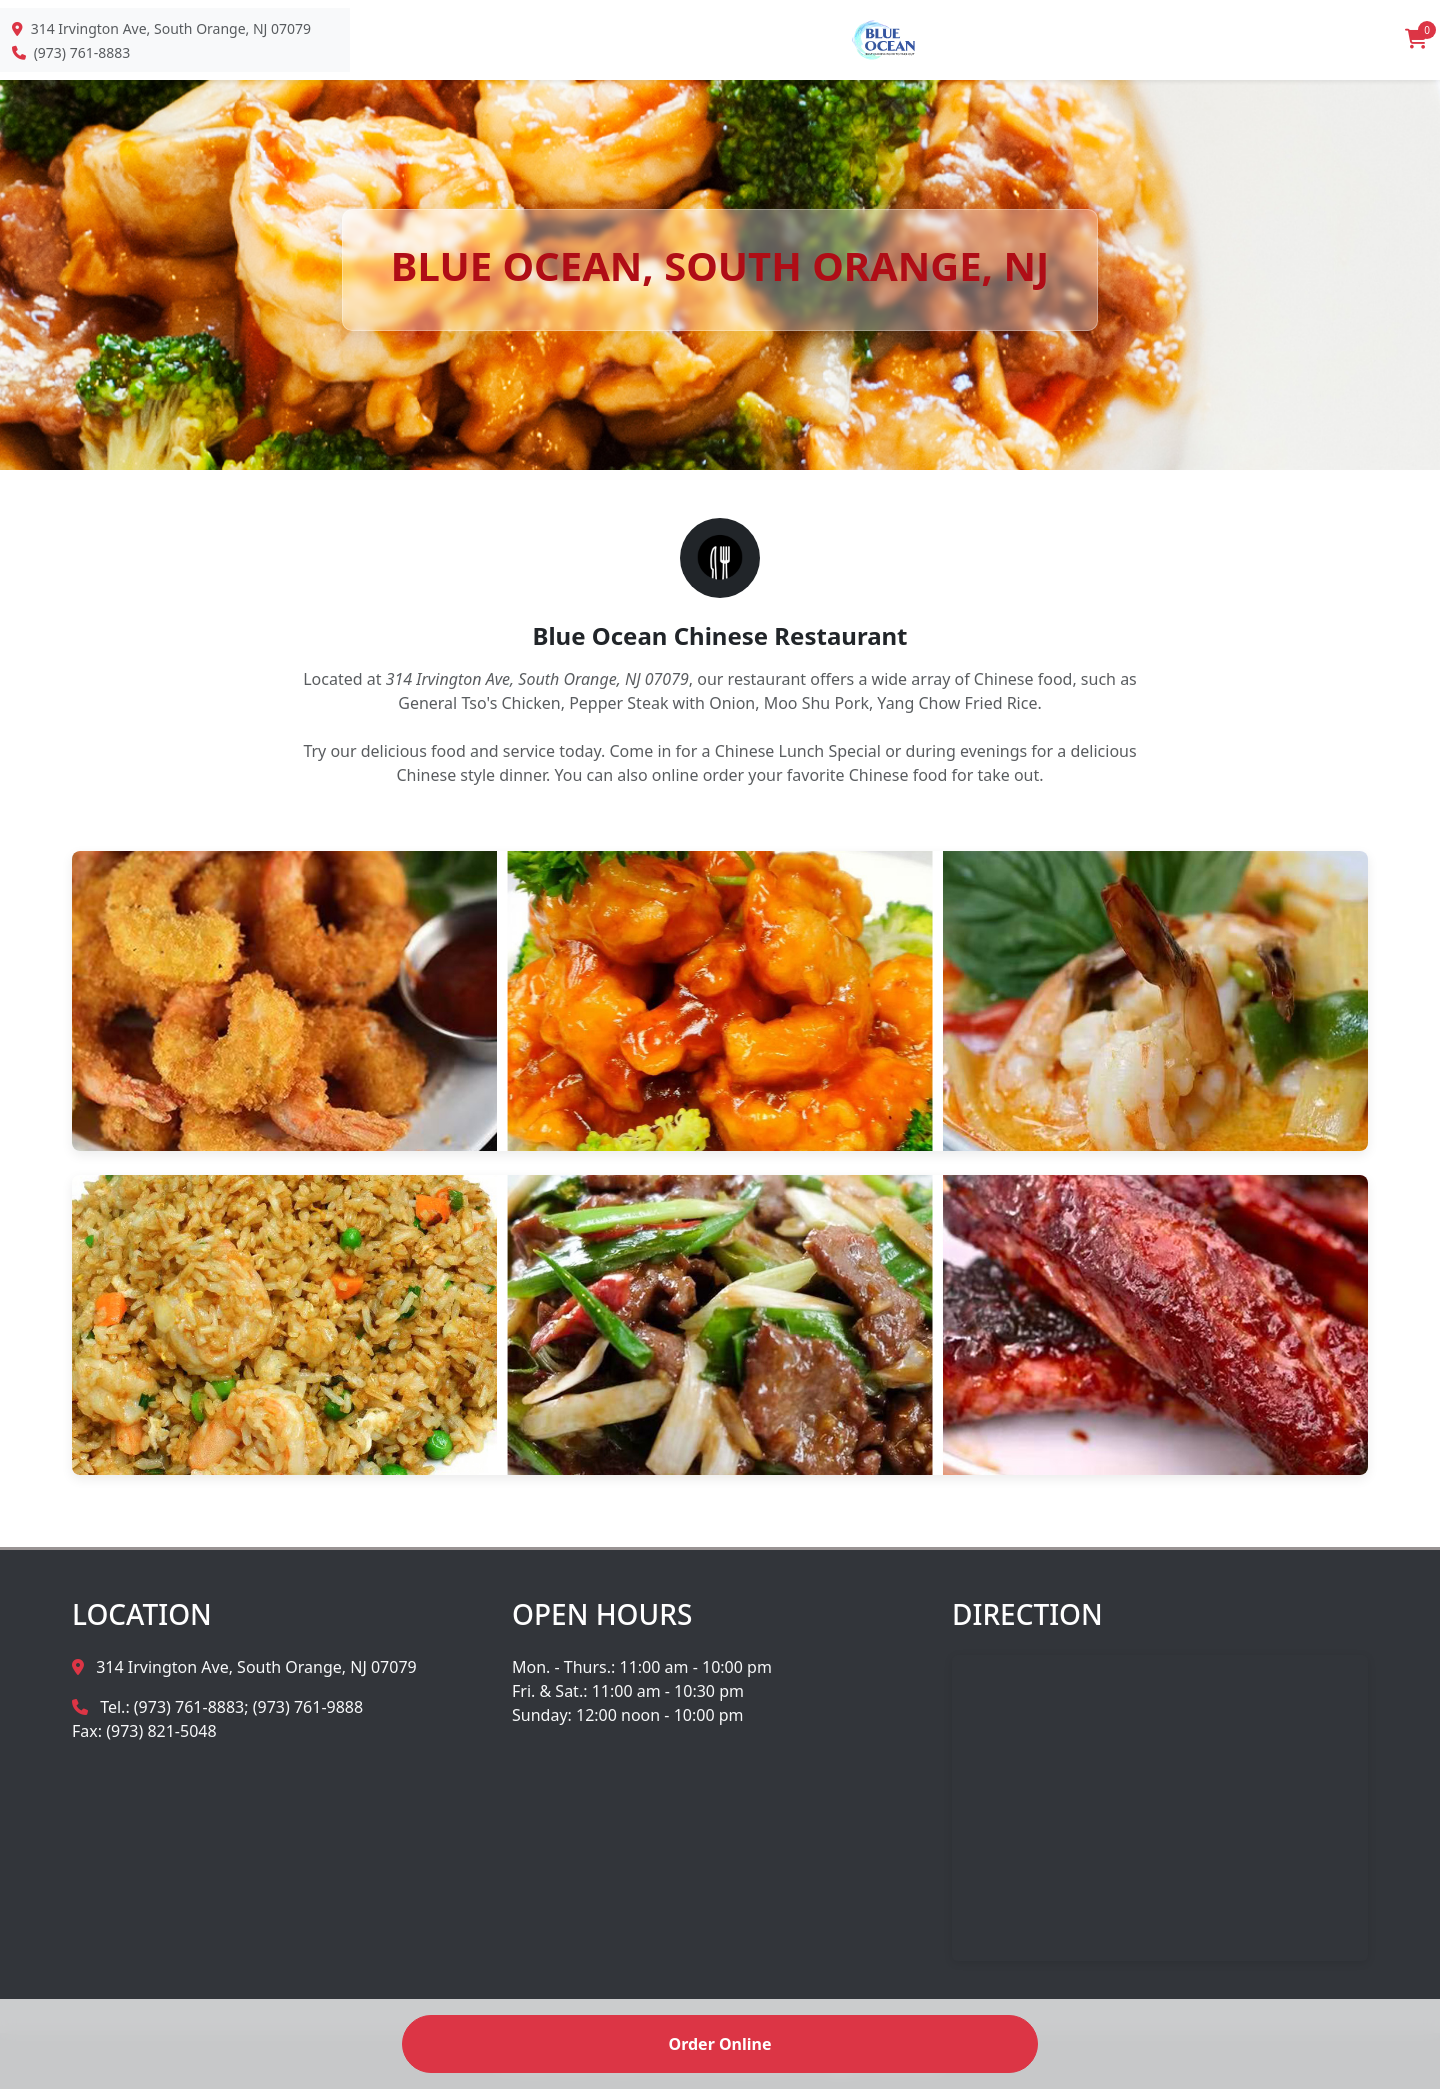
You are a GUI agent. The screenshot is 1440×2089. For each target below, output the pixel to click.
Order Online (719, 2044)
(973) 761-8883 (82, 52)
